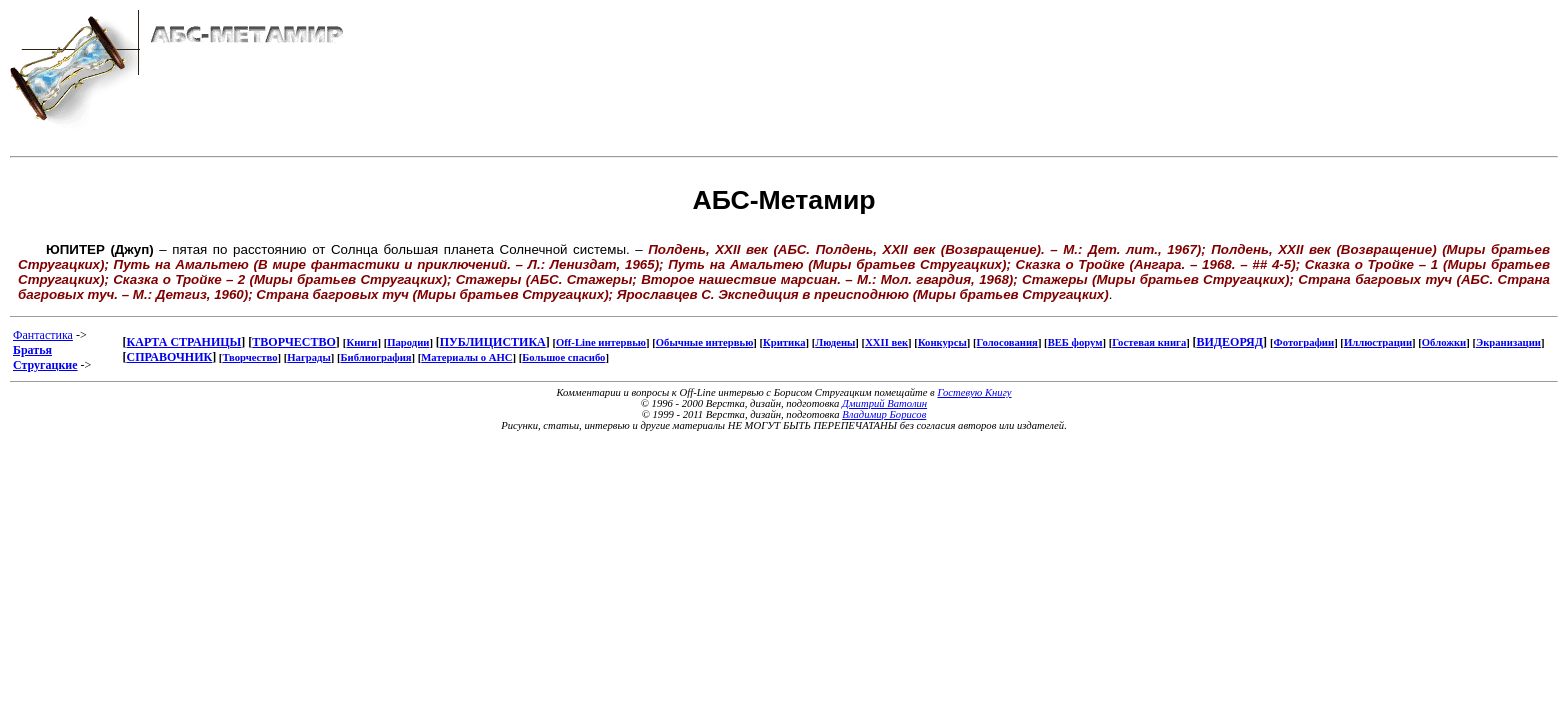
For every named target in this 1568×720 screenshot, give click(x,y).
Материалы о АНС (466, 357)
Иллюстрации (1378, 342)
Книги (361, 342)
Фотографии (1304, 342)
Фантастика (43, 335)
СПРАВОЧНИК (170, 357)
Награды (308, 357)
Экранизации (1508, 342)
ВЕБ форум (1075, 342)
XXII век (886, 342)
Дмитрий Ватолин (884, 403)
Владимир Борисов (884, 414)
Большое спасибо (563, 357)
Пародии (408, 342)
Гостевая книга (1149, 342)
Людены (835, 342)
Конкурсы (942, 342)
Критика (784, 342)
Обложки (1444, 342)
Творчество (249, 357)
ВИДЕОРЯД (1229, 342)
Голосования (1007, 342)
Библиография (375, 357)
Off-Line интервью (601, 342)
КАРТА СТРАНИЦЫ (184, 342)
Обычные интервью (705, 342)
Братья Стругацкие (45, 357)
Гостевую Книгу (974, 392)
